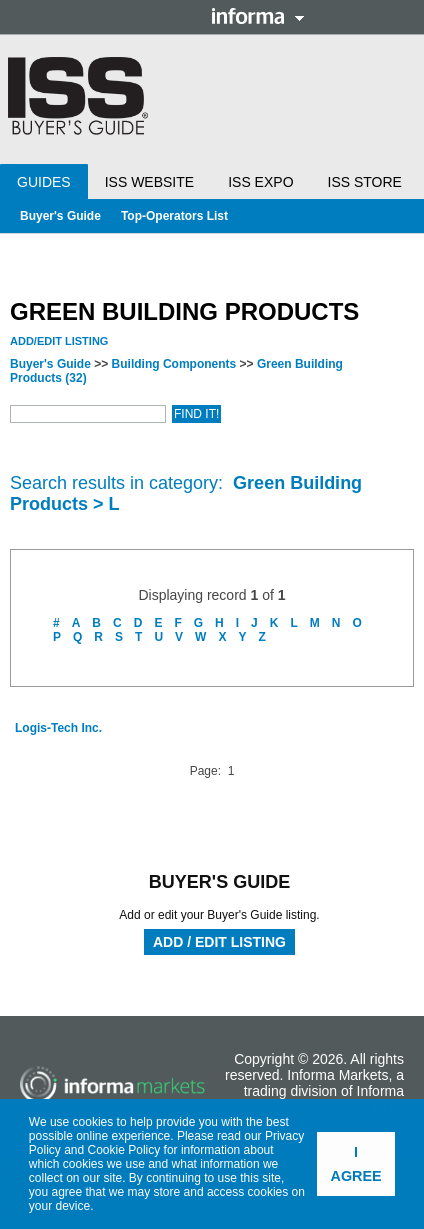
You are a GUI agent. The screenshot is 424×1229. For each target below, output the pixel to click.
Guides (44, 182)
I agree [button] (356, 1164)
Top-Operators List (174, 216)
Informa (258, 16)
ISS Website (149, 182)
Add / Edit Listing (219, 942)
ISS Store (365, 182)
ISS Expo (260, 182)
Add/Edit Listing (59, 341)
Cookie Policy (124, 1150)
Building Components (174, 364)
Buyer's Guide (60, 216)
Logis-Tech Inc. (58, 728)
